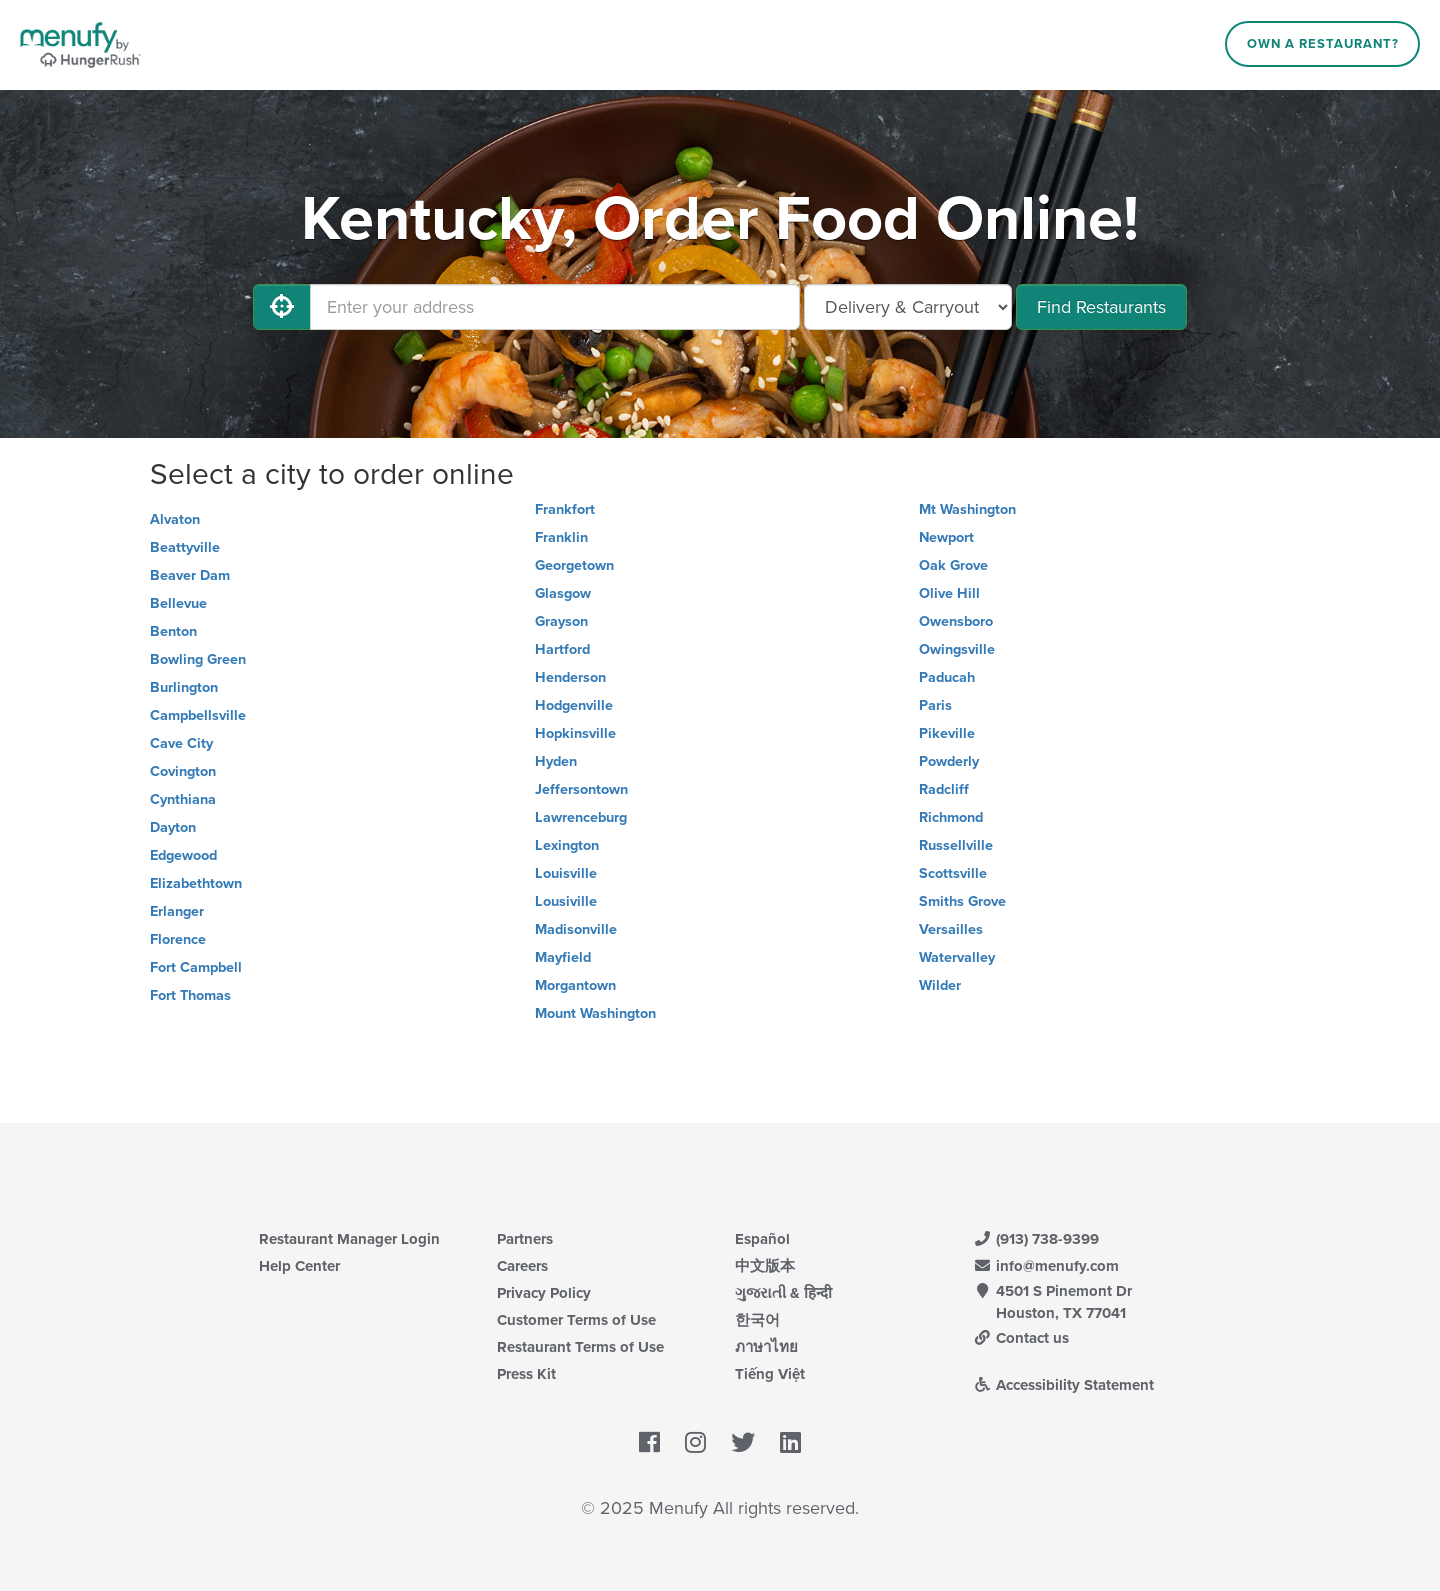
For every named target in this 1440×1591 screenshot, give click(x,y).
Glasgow (563, 593)
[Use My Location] (282, 307)
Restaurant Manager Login (349, 1239)
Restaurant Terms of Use (580, 1347)
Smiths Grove (962, 901)
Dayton (173, 827)
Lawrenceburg (581, 817)
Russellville (956, 845)
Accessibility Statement (1063, 1385)
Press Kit (526, 1374)
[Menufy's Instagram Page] (695, 1443)
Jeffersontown (581, 789)
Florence (178, 939)
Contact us (1021, 1338)
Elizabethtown (196, 883)
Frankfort (565, 509)
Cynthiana (183, 799)
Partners (525, 1239)
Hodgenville (574, 705)
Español (762, 1239)
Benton (173, 631)
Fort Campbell (196, 967)
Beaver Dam (190, 575)
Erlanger (177, 911)
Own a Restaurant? (1323, 44)
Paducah (947, 677)
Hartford (562, 649)
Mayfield (563, 957)
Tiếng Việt (770, 1374)
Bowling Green (198, 659)
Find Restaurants (1101, 307)
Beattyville (185, 547)
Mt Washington (967, 509)
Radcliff (944, 789)
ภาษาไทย (766, 1347)
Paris (935, 705)
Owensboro (956, 621)
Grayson (561, 621)
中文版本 (765, 1266)
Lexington (567, 845)
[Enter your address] (555, 307)
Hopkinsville (575, 733)
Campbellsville (198, 715)
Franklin (561, 537)
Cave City (181, 743)
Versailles (951, 929)
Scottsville (953, 873)
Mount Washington (595, 1013)
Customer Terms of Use (576, 1320)
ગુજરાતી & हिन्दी (783, 1293)
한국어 (757, 1320)
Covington (183, 771)
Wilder (940, 985)
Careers (522, 1266)
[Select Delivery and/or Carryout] (908, 307)
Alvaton (175, 519)
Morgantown (575, 985)
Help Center (299, 1266)
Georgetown (574, 565)
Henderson (570, 677)
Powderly (949, 761)
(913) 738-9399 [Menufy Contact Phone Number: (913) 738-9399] (1036, 1239)
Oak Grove (953, 565)
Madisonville (576, 929)
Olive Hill (949, 593)
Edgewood (183, 855)
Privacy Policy (544, 1293)
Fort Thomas (190, 995)
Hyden (556, 761)
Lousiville (566, 901)
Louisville (566, 873)
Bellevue (178, 603)
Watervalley (957, 957)
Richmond (951, 817)
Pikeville (947, 733)
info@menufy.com (1046, 1266)
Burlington (184, 687)
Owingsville (957, 649)
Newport (946, 537)
